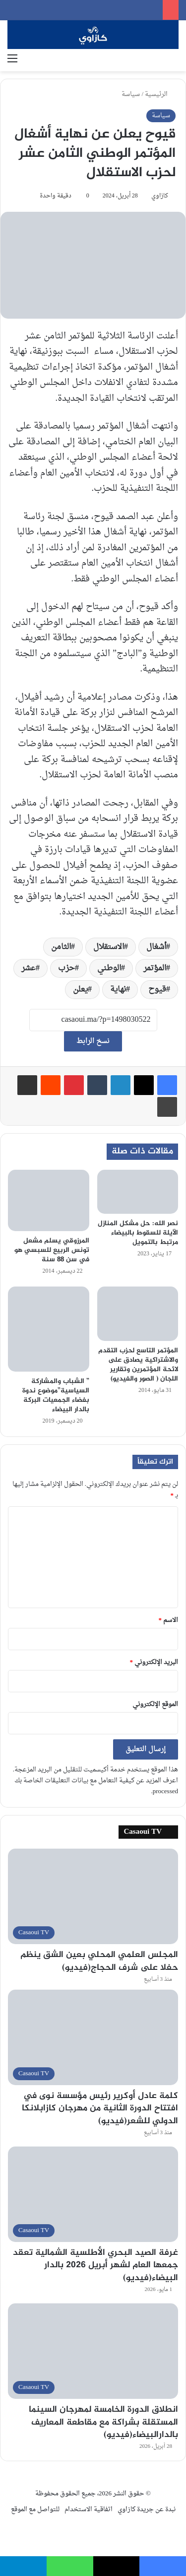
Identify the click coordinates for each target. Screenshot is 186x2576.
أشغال (156, 947)
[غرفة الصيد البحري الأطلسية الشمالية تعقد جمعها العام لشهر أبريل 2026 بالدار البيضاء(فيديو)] (93, 2194)
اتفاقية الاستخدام (88, 2509)
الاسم (169, 1620)
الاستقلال (108, 947)
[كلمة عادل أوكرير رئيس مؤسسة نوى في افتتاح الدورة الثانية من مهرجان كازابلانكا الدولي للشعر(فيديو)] (93, 2037)
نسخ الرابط (93, 1041)
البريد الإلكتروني (154, 1662)
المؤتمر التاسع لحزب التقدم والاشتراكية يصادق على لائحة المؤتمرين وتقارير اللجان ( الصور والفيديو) (138, 1364)
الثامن (61, 947)
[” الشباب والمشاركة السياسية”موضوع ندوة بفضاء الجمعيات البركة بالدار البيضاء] (48, 1329)
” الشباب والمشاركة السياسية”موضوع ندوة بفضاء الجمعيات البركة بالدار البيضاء (55, 1395)
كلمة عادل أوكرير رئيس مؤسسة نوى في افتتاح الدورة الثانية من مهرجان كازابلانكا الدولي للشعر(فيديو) (100, 2108)
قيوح (157, 989)
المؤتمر (154, 968)
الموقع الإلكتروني (155, 1704)
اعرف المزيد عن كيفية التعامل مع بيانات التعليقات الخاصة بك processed (96, 1786)
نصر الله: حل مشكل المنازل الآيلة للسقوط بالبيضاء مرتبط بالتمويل (138, 1233)
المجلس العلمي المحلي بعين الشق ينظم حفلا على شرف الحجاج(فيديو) (99, 1961)
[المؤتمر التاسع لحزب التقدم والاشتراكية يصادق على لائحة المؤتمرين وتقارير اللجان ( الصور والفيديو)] (138, 1314)
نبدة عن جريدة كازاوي (147, 2509)
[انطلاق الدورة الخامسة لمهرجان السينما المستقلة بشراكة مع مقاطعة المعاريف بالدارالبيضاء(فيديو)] (93, 2351)
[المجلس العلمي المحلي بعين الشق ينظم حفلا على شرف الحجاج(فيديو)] (93, 1896)
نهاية (118, 989)
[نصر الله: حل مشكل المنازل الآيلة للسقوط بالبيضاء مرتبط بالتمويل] (138, 1192)
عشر (28, 968)
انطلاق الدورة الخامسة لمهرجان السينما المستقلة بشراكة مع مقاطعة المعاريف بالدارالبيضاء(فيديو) (103, 2422)
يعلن (80, 989)
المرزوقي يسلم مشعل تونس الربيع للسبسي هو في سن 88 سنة (51, 1250)
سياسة (131, 94)
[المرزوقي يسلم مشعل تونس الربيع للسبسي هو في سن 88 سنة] (48, 1200)
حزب (66, 968)
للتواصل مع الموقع (35, 2509)
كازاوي (159, 196)
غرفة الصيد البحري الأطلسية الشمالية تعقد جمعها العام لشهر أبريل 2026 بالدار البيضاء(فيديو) (95, 2265)
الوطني (109, 968)
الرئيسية (160, 94)
